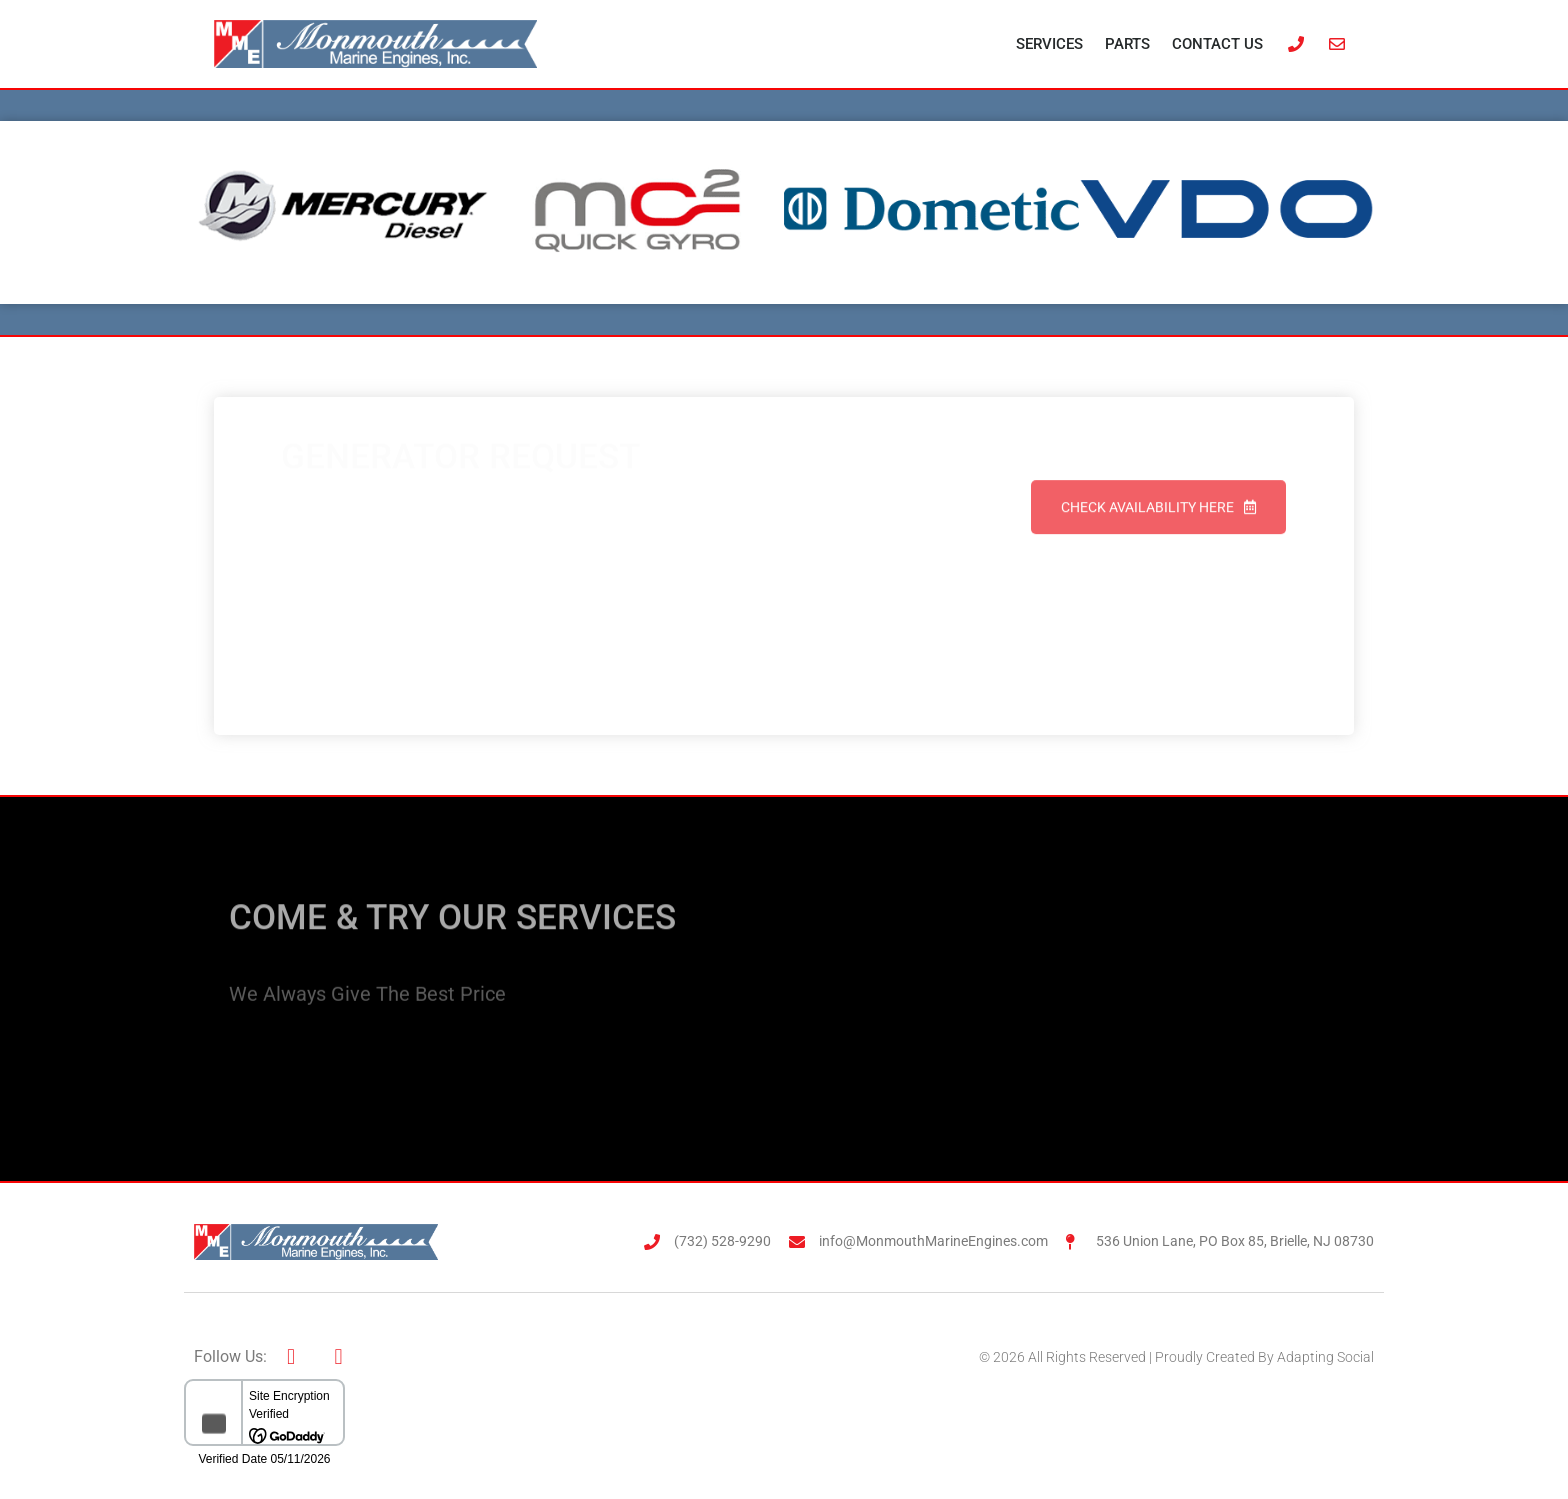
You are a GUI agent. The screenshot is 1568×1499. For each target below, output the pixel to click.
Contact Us (1217, 44)
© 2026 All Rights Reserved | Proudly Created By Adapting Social (1176, 1357)
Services (1049, 44)
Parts (1127, 44)
